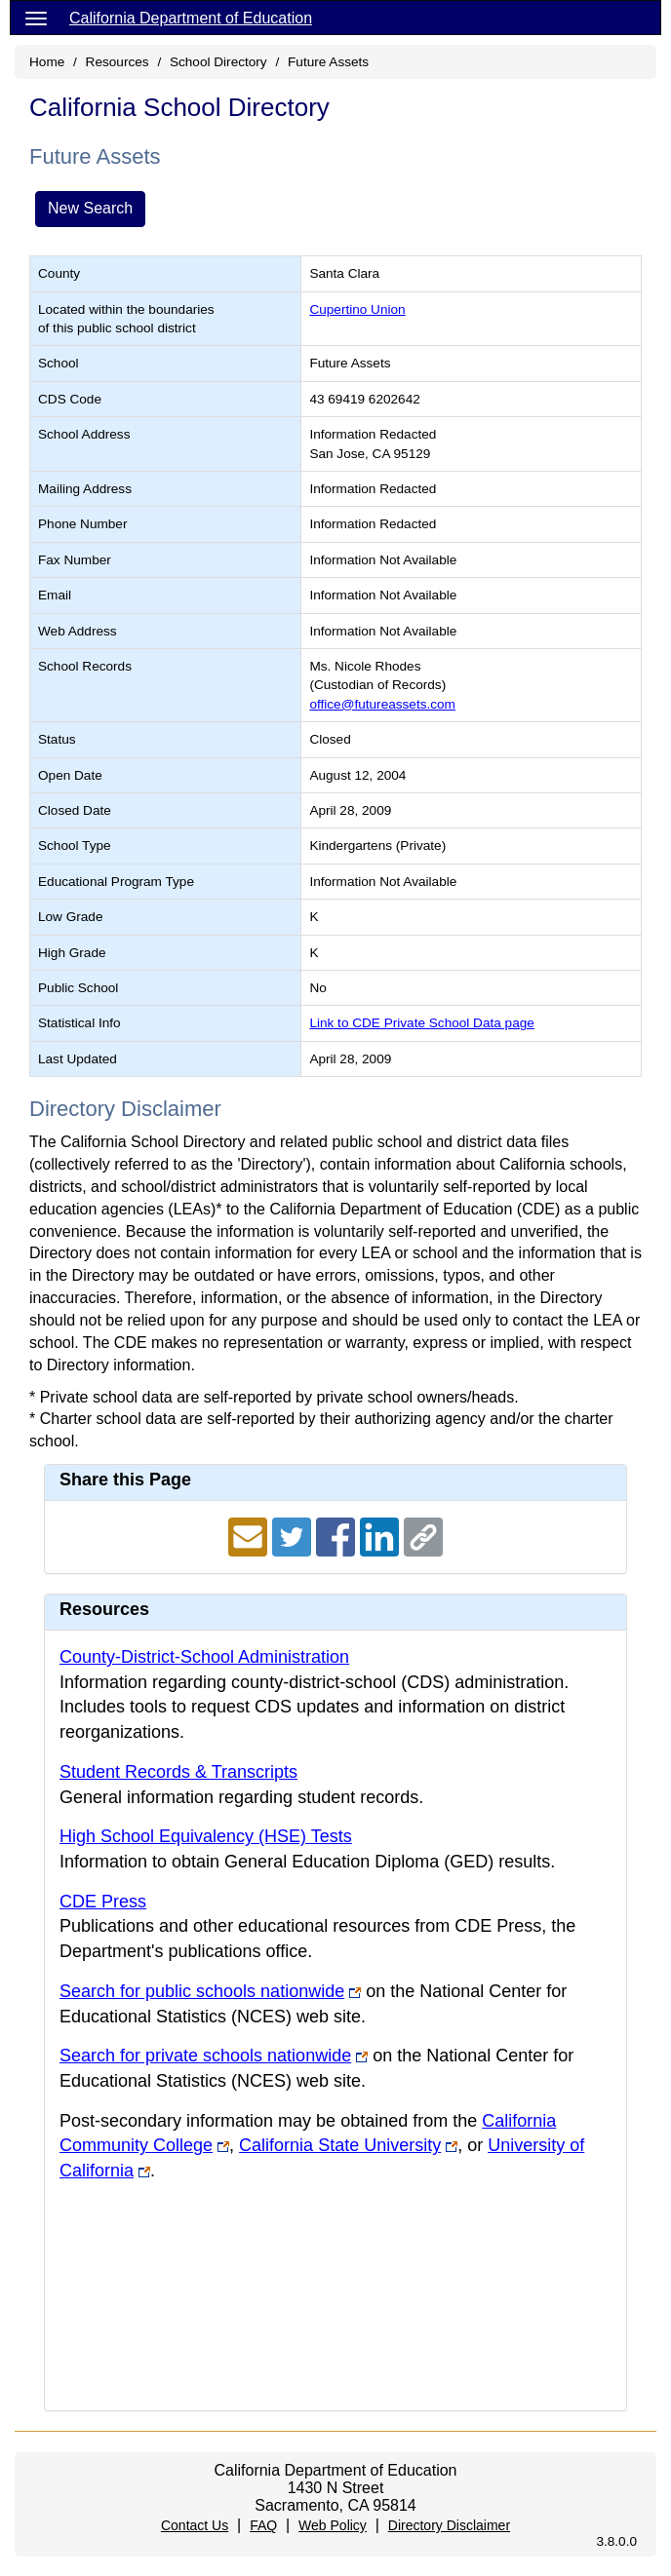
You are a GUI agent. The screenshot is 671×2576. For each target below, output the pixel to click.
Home (46, 62)
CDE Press (102, 1901)
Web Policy (332, 2525)
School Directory (218, 62)
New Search (90, 208)
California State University (340, 2145)
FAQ (263, 2525)
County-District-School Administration (204, 1657)
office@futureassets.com (382, 704)
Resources (117, 62)
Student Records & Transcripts (178, 1772)
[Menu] (36, 17)
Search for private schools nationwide (205, 2055)
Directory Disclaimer (449, 2525)
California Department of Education (190, 18)
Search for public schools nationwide (201, 1991)
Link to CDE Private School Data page (421, 1023)
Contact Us (194, 2525)
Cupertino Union (357, 309)
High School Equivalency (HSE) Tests (205, 1836)
